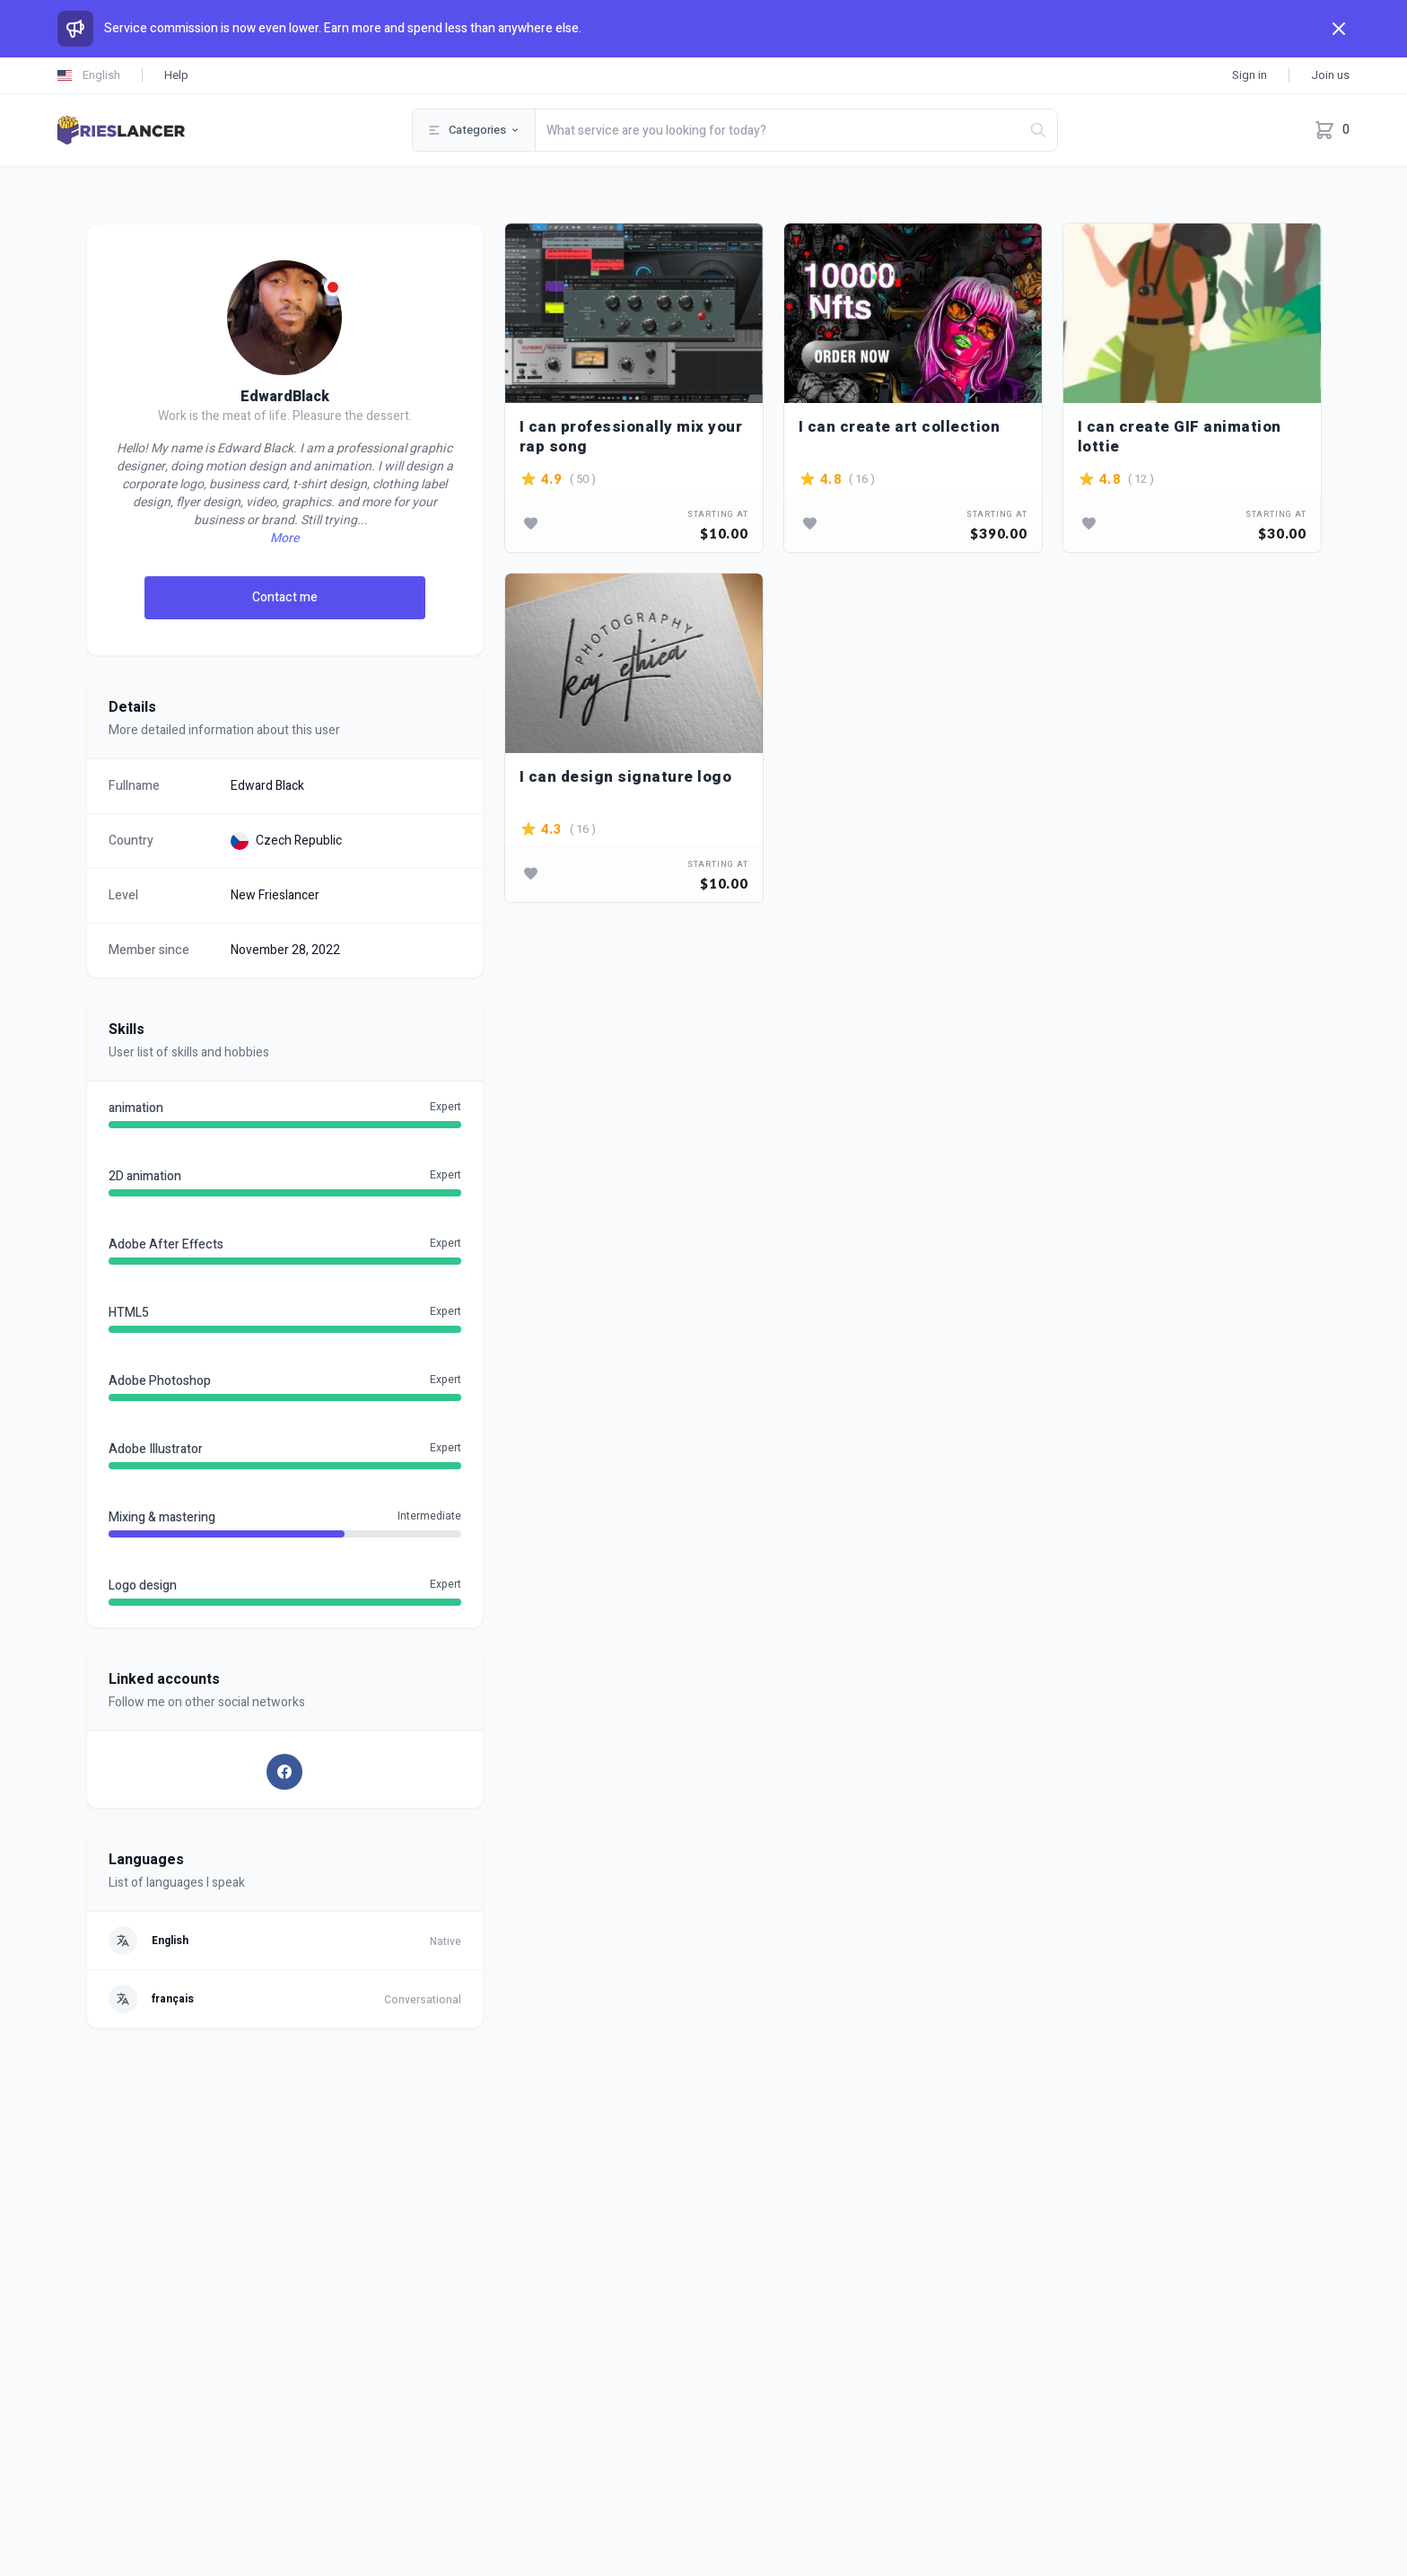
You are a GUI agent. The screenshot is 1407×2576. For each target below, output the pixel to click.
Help (176, 74)
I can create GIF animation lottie (1179, 436)
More (284, 539)
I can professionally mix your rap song (631, 436)
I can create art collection (900, 427)
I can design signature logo (626, 777)
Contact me (285, 597)
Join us (1330, 74)
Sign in (1249, 74)
